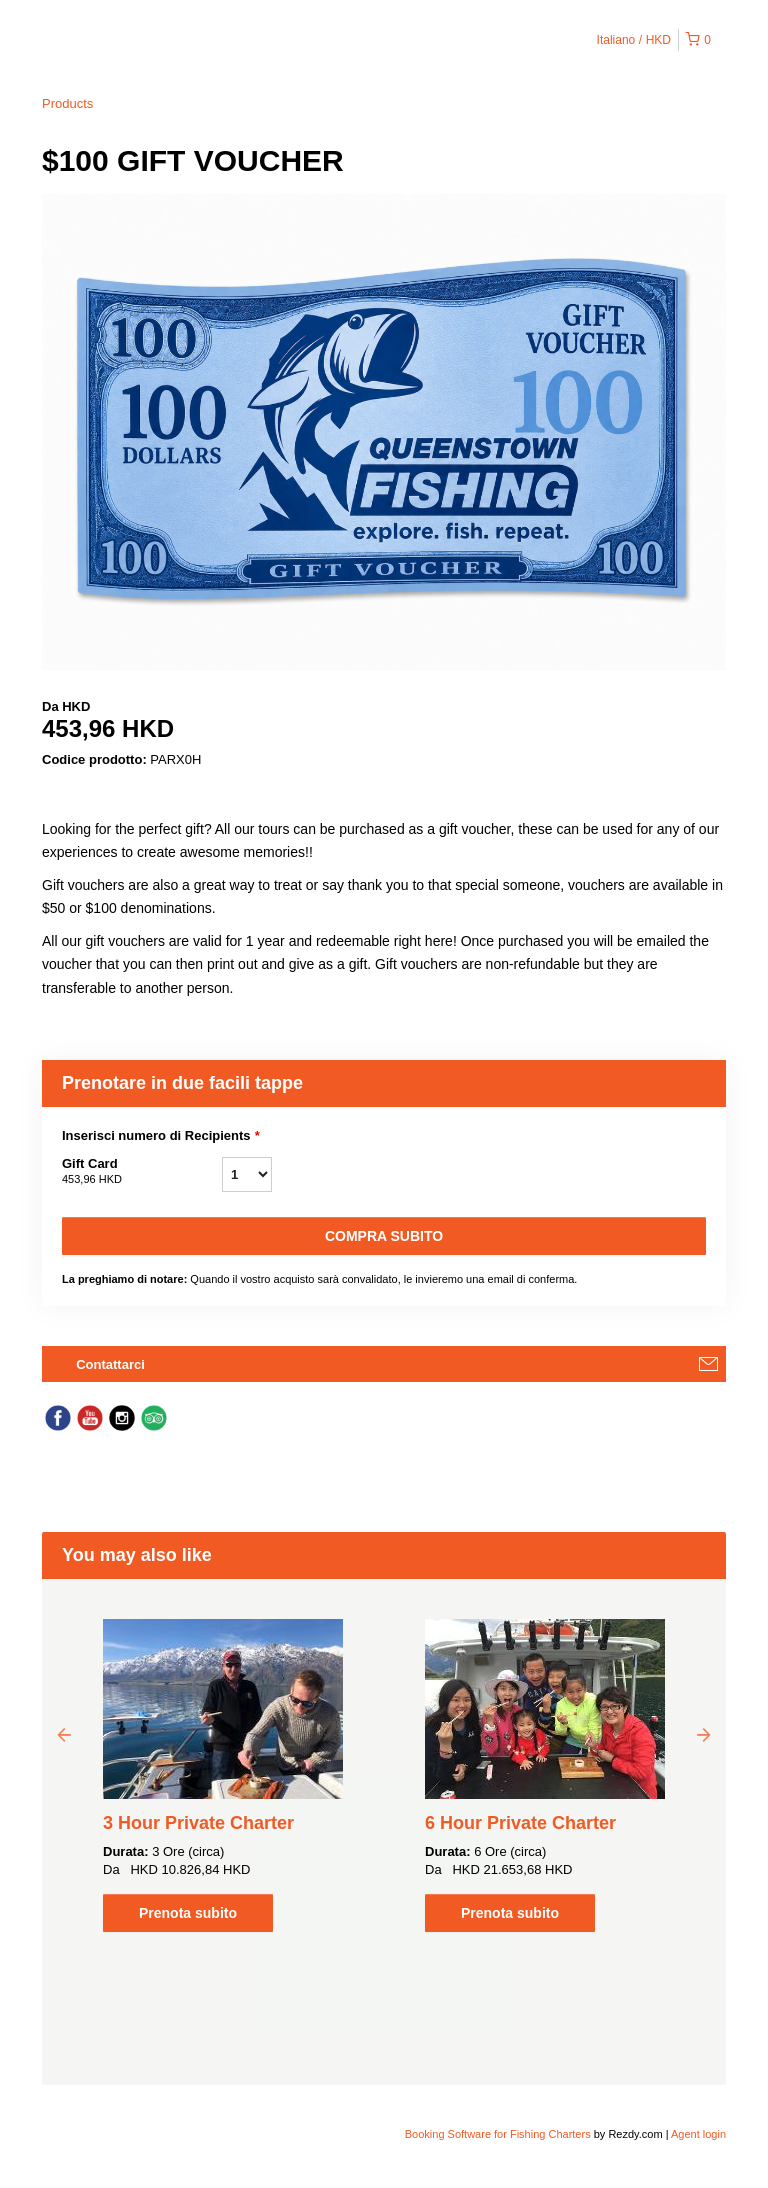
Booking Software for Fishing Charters (499, 2134)
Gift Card (142, 1172)
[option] (223, 1775)
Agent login (698, 2134)
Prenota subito (188, 1913)
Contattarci (110, 1364)
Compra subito (384, 1236)
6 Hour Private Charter (520, 1823)
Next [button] (704, 1734)
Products (67, 103)
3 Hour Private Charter (198, 1823)
